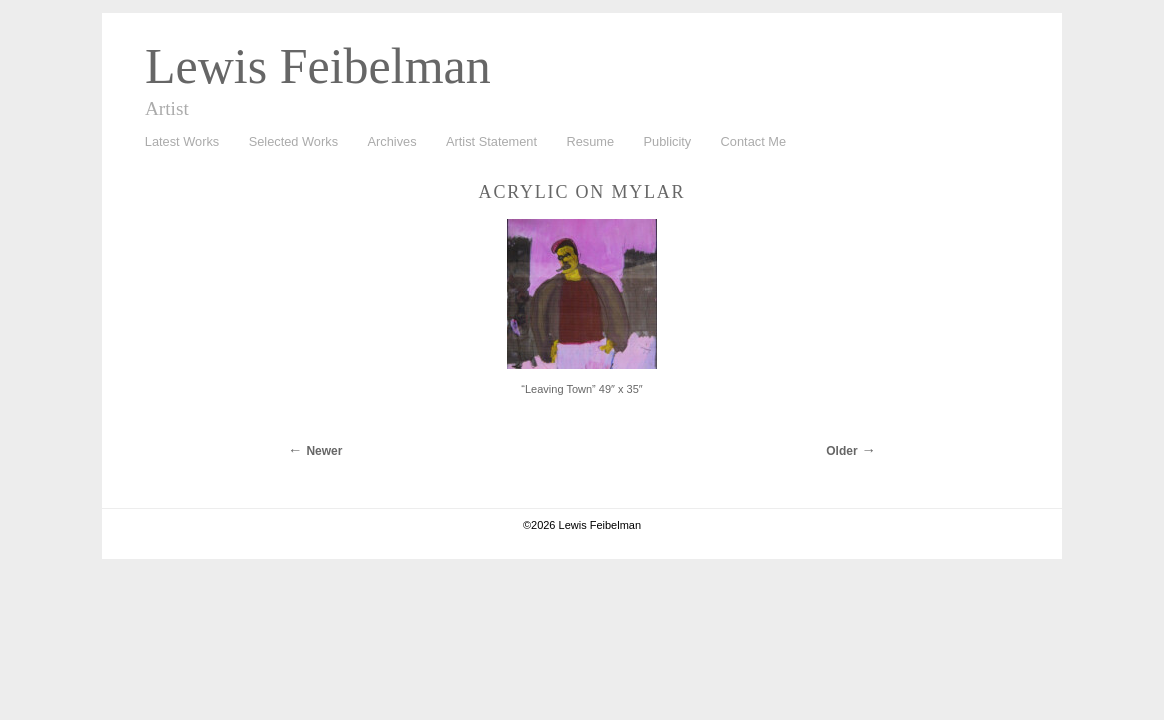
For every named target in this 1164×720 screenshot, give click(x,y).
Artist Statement (491, 141)
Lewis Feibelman (318, 66)
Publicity (668, 141)
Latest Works (177, 142)
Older (841, 451)
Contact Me (753, 141)
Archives (387, 142)
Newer (324, 451)
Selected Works (293, 141)
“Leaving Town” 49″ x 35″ (581, 389)
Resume (590, 141)
